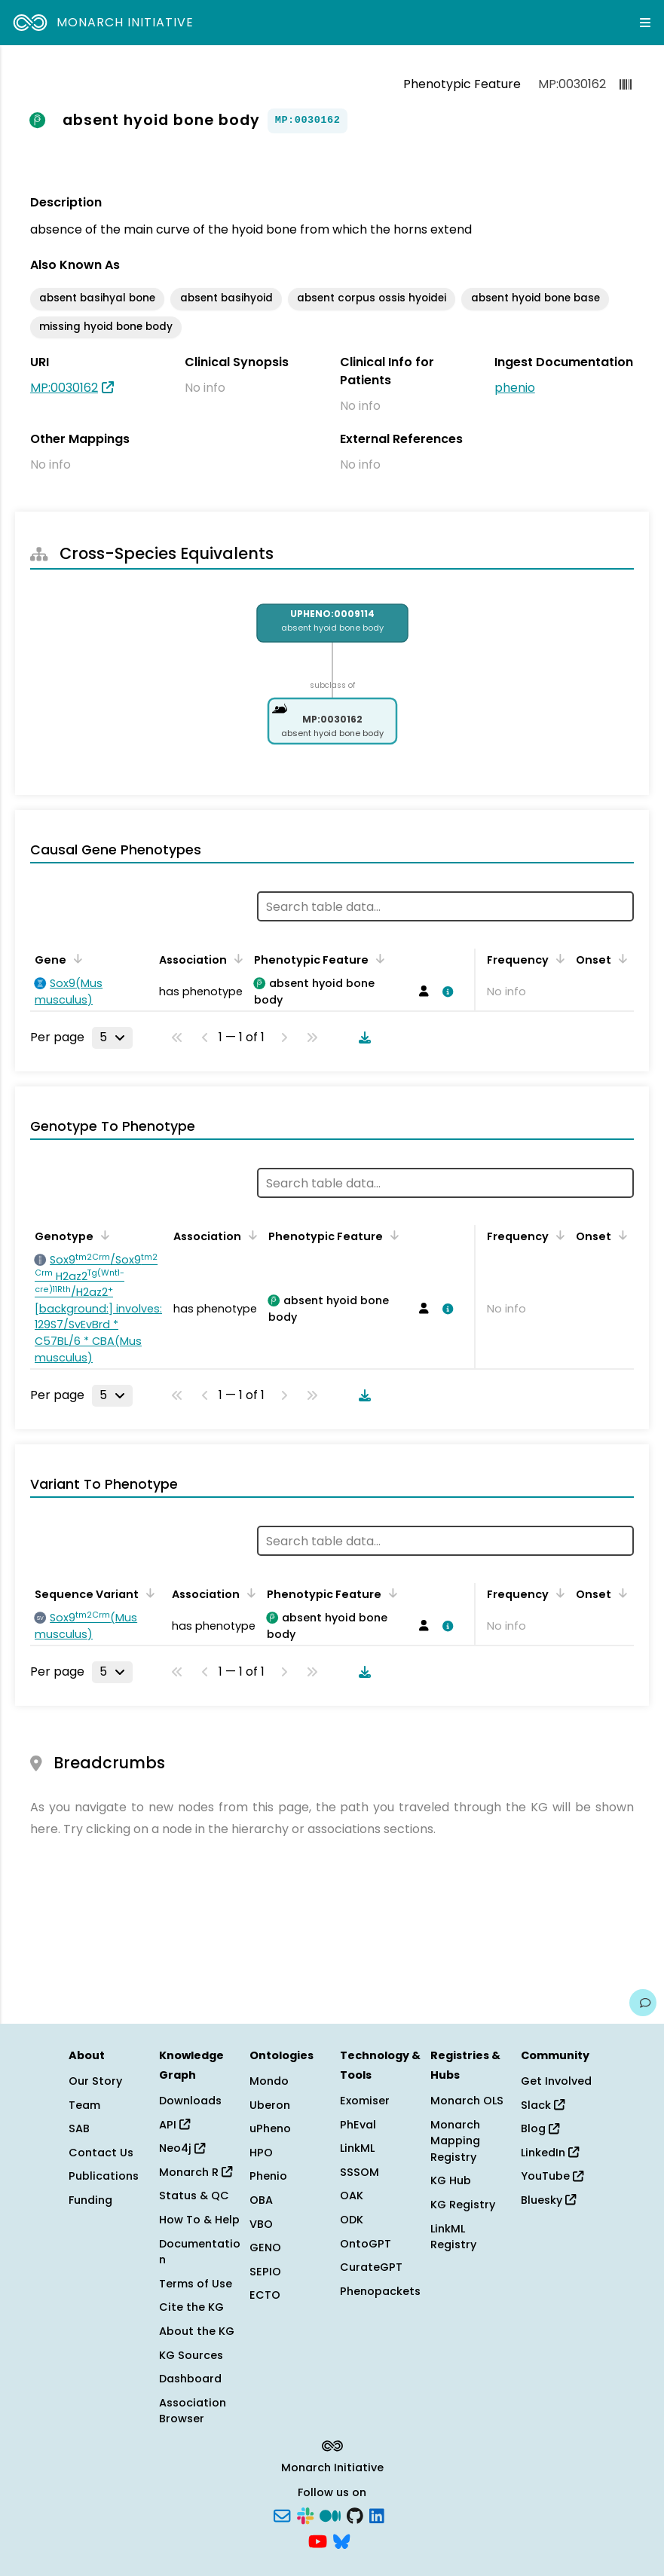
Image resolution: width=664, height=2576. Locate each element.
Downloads (190, 2100)
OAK (351, 2195)
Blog (540, 2128)
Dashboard (190, 2378)
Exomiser (365, 2100)
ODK (351, 2219)
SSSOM (359, 2172)
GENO (265, 2247)
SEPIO (265, 2271)
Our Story (95, 2081)
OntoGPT (365, 2243)
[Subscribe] (282, 2515)
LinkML (357, 2148)
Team (84, 2105)
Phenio (268, 2175)
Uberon (269, 2105)
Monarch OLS (466, 2100)
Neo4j (182, 2148)
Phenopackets (380, 2291)
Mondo (269, 2081)
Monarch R (195, 2172)
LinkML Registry (453, 2237)
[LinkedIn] (376, 2515)
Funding (90, 2200)
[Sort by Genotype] (102, 1234)
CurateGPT (371, 2267)
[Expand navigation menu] (645, 22)
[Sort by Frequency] (558, 958)
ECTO (264, 2295)
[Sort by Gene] (75, 958)
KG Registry (462, 2204)
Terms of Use (195, 2283)
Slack (543, 2105)
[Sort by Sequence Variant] (148, 1592)
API (174, 2124)
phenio (514, 387)
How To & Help (199, 2219)
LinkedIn (550, 2152)
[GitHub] (355, 2515)
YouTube (552, 2175)
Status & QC (194, 2195)
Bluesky (548, 2200)
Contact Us (101, 2152)
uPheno (270, 2128)
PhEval (358, 2124)
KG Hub (450, 2180)
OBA (261, 2200)
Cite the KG (191, 2307)
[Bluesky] (341, 2540)
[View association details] (445, 991)
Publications (104, 2175)
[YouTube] (317, 2540)
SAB (79, 2128)
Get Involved (556, 2081)
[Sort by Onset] (620, 958)
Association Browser (192, 2411)
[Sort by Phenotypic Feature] (378, 958)
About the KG (196, 2331)
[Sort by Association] (236, 958)
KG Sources (191, 2355)
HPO (261, 2152)
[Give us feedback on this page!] (642, 2002)
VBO (261, 2224)
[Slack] (305, 2515)
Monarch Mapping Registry (455, 2141)
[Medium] (330, 2515)
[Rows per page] (112, 1037)
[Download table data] (361, 1037)
